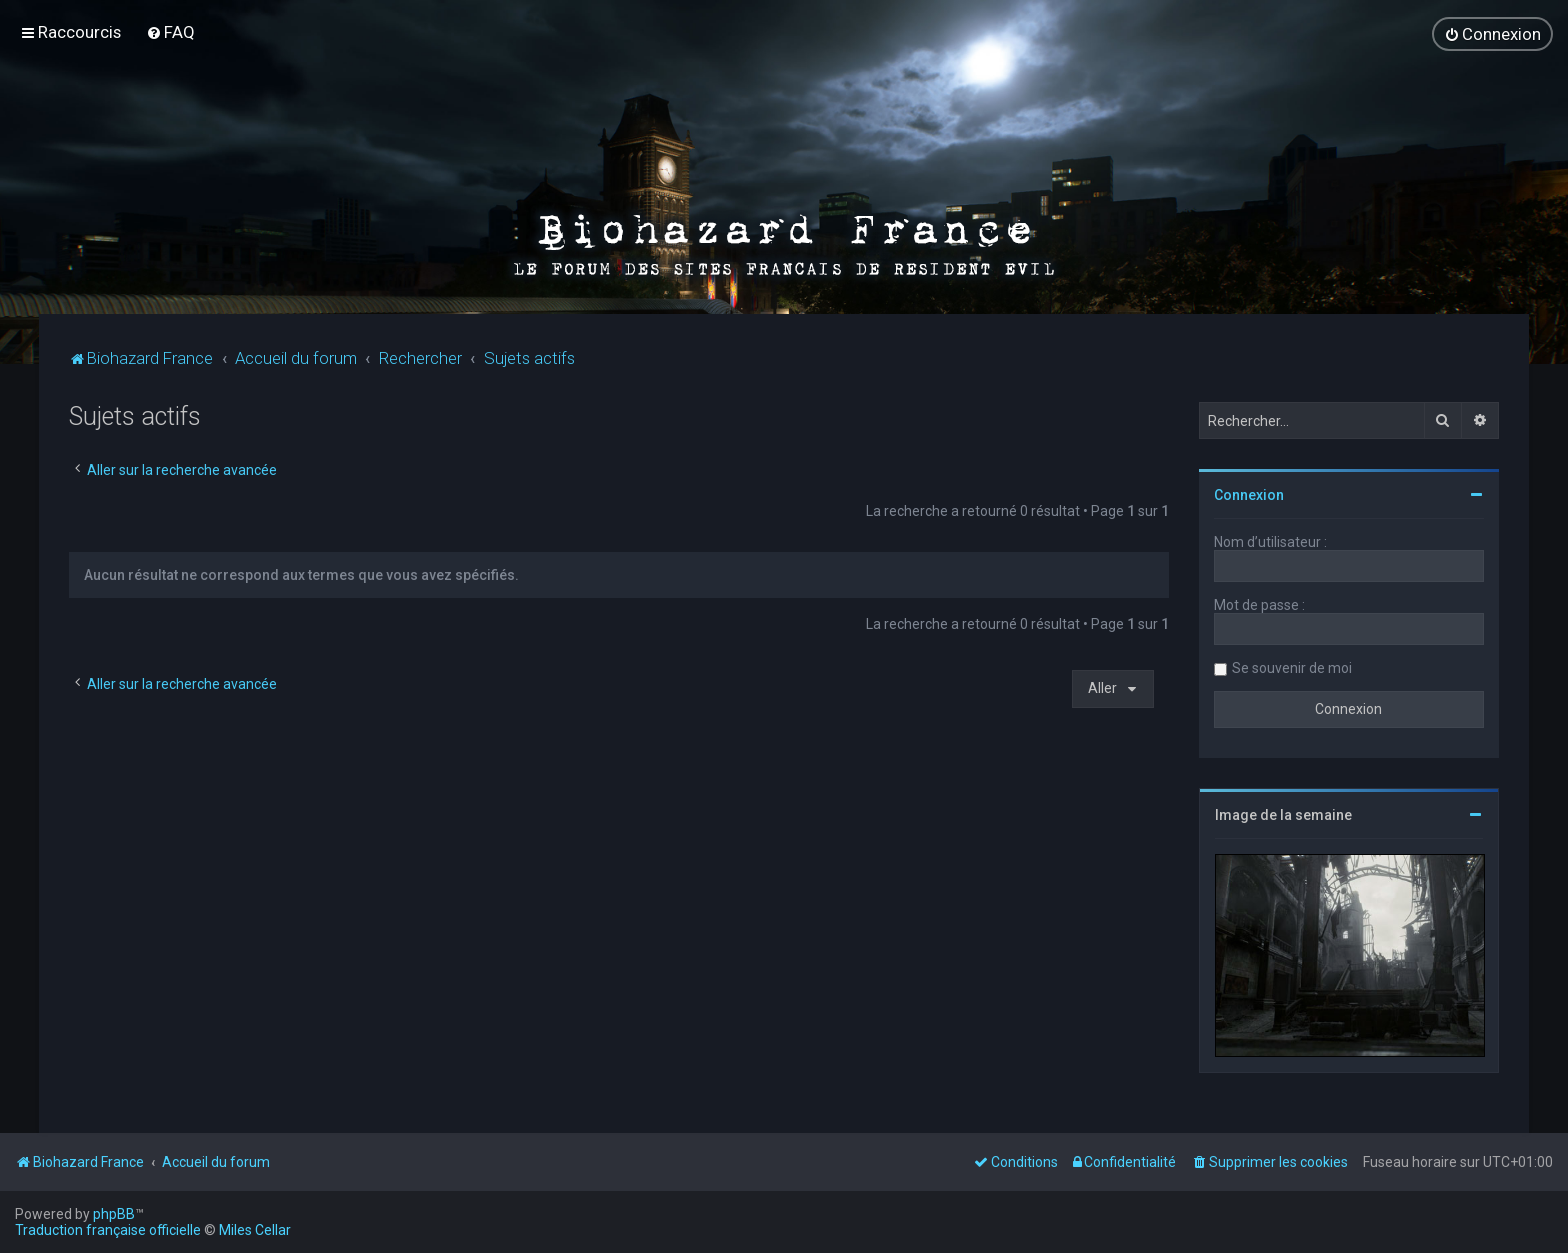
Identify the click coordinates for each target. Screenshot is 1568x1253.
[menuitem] (170, 32)
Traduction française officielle (108, 1230)
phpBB (114, 1214)
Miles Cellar (255, 1230)
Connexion (1249, 493)
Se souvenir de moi (1292, 666)
